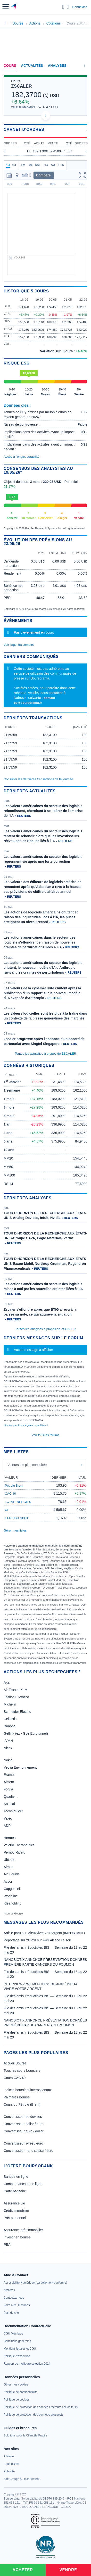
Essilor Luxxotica (16, 1697)
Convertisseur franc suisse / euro (28, 2151)
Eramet (9, 1775)
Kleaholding (12, 1903)
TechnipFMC (13, 1811)
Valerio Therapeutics (19, 1845)
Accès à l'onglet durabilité (21, 456)
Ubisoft (9, 1860)
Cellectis (10, 1719)
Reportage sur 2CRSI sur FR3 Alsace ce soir (37, 1940)
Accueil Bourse (15, 2063)
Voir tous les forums (45, 1435)
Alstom (9, 1782)
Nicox (8, 1748)
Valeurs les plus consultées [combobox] (28, 1465)
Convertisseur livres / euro (23, 2143)
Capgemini (12, 1889)
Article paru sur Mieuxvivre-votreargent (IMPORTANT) (44, 1933)
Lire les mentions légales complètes (26, 1425)
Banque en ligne (16, 2176)
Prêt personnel (15, 2218)
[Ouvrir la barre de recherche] (63, 7)
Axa (6, 1682)
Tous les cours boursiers (22, 2070)
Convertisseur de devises (23, 2117)
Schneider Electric (17, 1712)
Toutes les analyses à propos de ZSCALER (45, 1329)
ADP (7, 1826)
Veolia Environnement (20, 1767)
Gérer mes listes (15, 1530)
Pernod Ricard (14, 1852)
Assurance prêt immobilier (23, 2230)
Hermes (10, 1838)
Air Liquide (12, 1874)
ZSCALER (21, 86)
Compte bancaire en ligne (23, 2184)
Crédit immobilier (16, 2210)
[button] (5, 6)
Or (6, 1510)
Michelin (10, 1704)
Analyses (57, 65)
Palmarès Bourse (17, 2097)
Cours (10, 65)
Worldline (11, 1896)
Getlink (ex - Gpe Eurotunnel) (26, 1733)
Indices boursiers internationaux (28, 2090)
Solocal (9, 1804)
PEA (7, 2244)
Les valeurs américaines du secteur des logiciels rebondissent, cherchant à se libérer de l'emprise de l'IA (43, 811)
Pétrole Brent (14, 1485)
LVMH (8, 1741)
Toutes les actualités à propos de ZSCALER (45, 1053)
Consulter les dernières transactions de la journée (38, 779)
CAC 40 (10, 1493)
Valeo (8, 1818)
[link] (35, 2282)
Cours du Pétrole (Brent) (22, 2104)
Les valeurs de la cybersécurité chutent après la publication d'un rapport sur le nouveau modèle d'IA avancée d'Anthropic (42, 993)
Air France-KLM (15, 1690)
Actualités (32, 65)
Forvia (8, 1789)
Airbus (8, 1867)
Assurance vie (14, 2203)
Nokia (8, 1760)
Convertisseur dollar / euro (23, 2124)
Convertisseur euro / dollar (23, 2131)
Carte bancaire (15, 2191)
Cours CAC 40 (14, 2078)
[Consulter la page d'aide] (68, 7)
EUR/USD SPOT (17, 1518)
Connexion (79, 7)
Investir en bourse (17, 2237)
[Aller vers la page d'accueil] (14, 6)
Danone (10, 1726)
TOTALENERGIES (18, 1502)
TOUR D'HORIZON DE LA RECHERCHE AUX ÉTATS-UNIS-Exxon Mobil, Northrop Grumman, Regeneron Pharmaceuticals (45, 1263)
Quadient (10, 1796)
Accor (8, 1881)
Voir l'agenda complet (19, 644)
